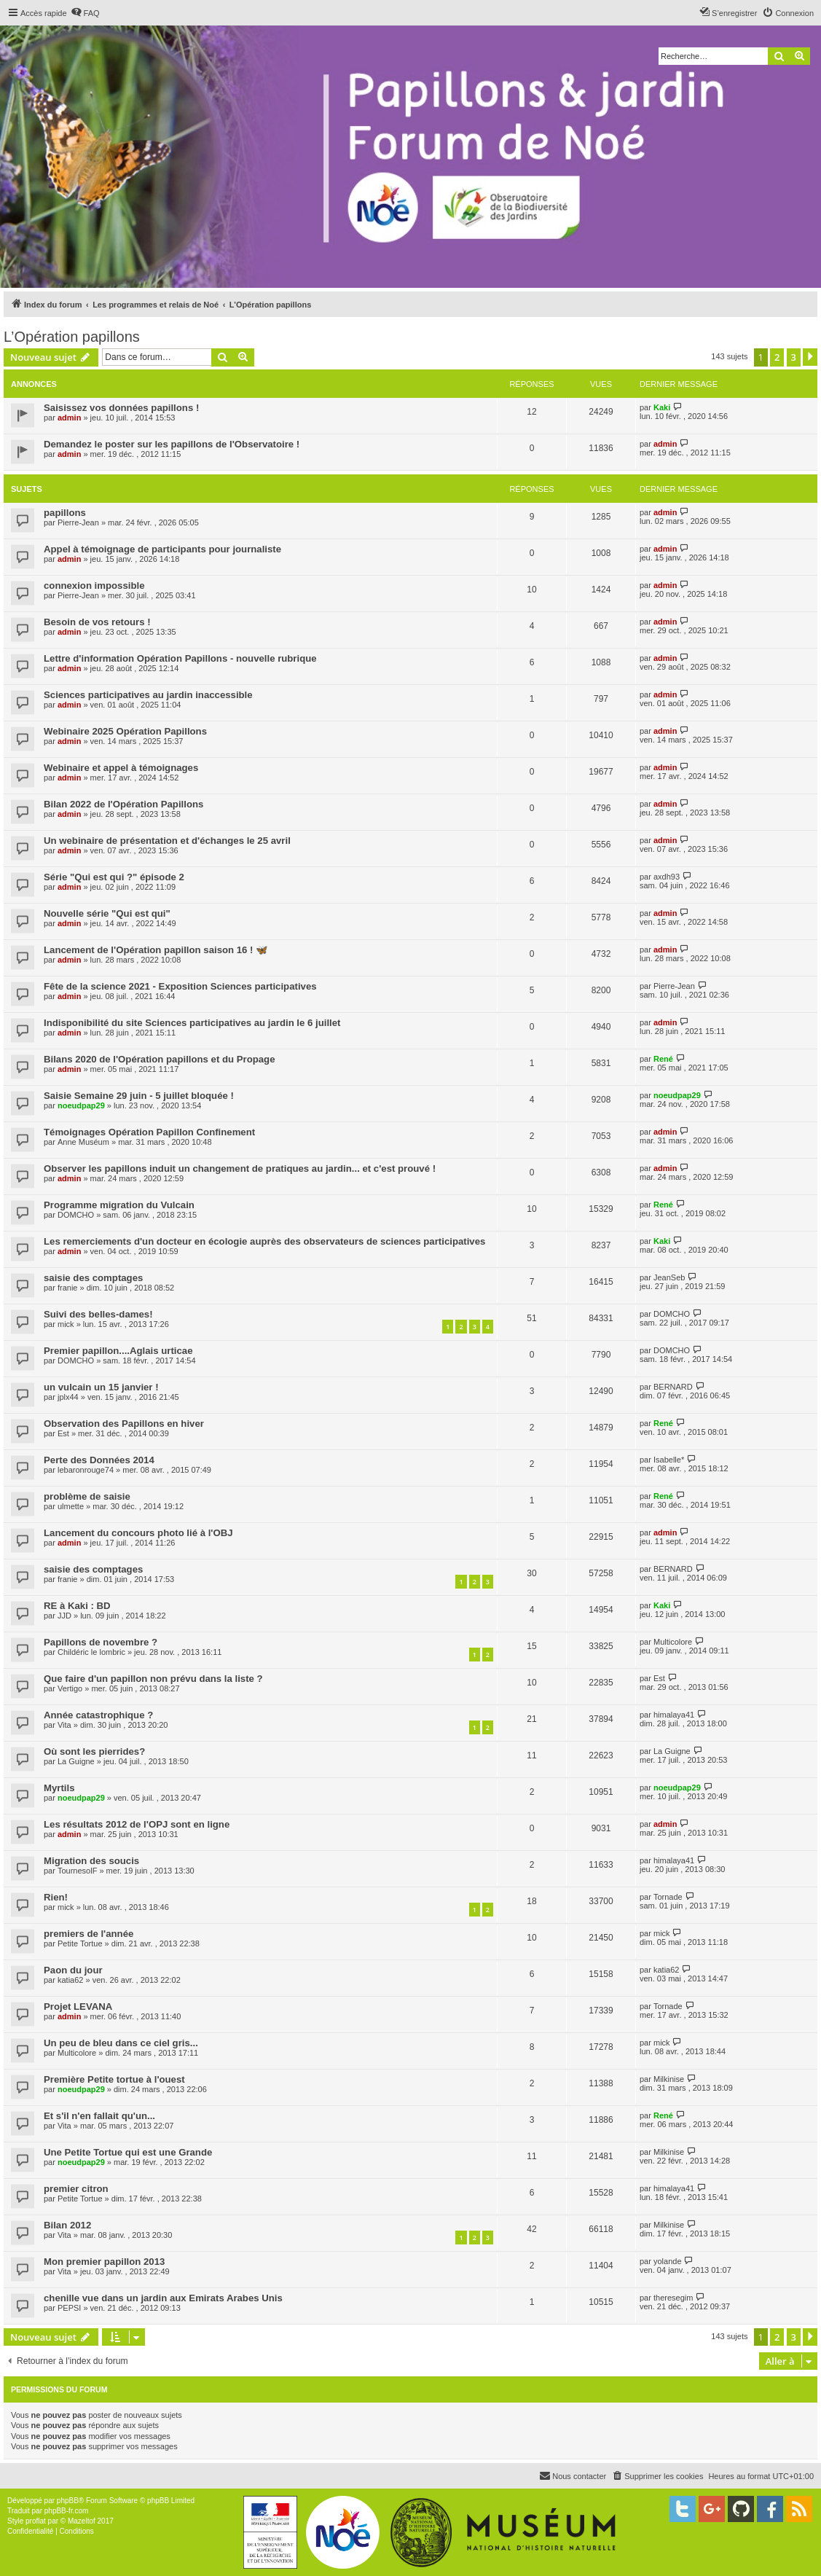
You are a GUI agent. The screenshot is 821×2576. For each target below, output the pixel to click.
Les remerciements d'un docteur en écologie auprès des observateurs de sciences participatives (264, 1241)
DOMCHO (76, 1214)
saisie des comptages (93, 1277)
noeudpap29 (81, 1105)
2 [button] (776, 357)
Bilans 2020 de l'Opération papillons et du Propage (159, 1059)
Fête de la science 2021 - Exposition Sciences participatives (180, 986)
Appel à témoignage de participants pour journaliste (162, 549)
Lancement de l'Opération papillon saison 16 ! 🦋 (155, 949)
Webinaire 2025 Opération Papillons (125, 731)
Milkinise (668, 2079)
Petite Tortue (80, 1943)
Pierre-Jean (78, 522)
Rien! (56, 1897)
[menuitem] (85, 13)
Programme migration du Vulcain (119, 1204)
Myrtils (59, 1787)
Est (63, 1433)
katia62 (70, 1980)
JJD (64, 1615)
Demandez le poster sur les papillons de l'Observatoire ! (171, 444)
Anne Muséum (83, 1142)
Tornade (668, 1896)
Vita (64, 1724)
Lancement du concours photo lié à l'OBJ (138, 1532)
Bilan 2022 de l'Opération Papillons (123, 804)
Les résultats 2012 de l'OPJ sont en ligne (136, 1824)
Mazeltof (81, 2521)
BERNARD (673, 1386)
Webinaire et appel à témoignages (121, 767)
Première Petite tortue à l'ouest (114, 2079)
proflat (35, 2521)
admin (69, 417)
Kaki (661, 407)
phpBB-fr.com (66, 2511)
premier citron (76, 2188)
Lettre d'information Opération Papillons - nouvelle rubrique (180, 658)
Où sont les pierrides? (94, 1751)
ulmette (71, 1506)
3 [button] (793, 357)
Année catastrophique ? (98, 1715)
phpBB (68, 2501)
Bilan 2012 (67, 2225)
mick (66, 1324)
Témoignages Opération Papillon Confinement (149, 1132)
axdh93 (666, 876)
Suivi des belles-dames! (98, 1314)
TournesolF (77, 1870)
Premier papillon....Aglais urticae (118, 1350)
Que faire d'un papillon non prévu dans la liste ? (153, 1678)
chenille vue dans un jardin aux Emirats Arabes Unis (163, 2298)
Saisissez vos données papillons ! (121, 407)
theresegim (673, 2297)
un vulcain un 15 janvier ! (101, 1387)
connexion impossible (94, 585)
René (663, 1058)
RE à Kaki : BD (77, 1605)
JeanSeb (669, 1277)
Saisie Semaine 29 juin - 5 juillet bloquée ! (139, 1095)
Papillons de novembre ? (100, 1642)
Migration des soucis (91, 1860)
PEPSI (69, 2307)
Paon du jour (73, 1970)
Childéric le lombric (91, 1652)
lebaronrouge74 (86, 1469)
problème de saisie (87, 1496)
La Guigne (76, 1761)
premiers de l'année (88, 1933)
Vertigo (70, 1688)
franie (68, 1287)
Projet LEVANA (78, 2006)
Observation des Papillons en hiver (124, 1423)
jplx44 (68, 1397)
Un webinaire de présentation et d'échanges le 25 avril (167, 840)
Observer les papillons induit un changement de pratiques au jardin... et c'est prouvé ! (240, 1168)
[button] (810, 357)
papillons (65, 512)
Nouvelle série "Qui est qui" (107, 913)
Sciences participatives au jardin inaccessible (148, 694)
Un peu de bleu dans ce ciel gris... (121, 2042)
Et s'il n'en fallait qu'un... (99, 2115)
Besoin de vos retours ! (97, 621)
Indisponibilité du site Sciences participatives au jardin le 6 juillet (192, 1022)
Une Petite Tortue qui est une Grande (128, 2152)
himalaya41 (673, 1714)
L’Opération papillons (72, 337)
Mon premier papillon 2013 (104, 2261)
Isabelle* (668, 1459)
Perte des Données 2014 (99, 1460)
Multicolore (672, 1641)
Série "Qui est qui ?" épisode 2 (114, 877)
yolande (667, 2261)
